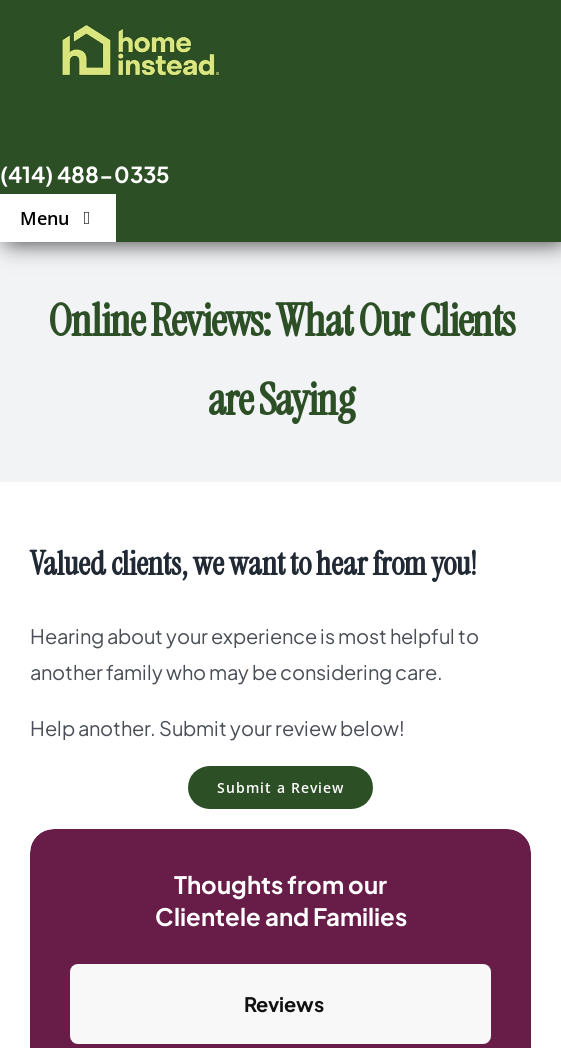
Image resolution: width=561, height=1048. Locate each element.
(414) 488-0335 (85, 174)
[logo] (140, 29)
